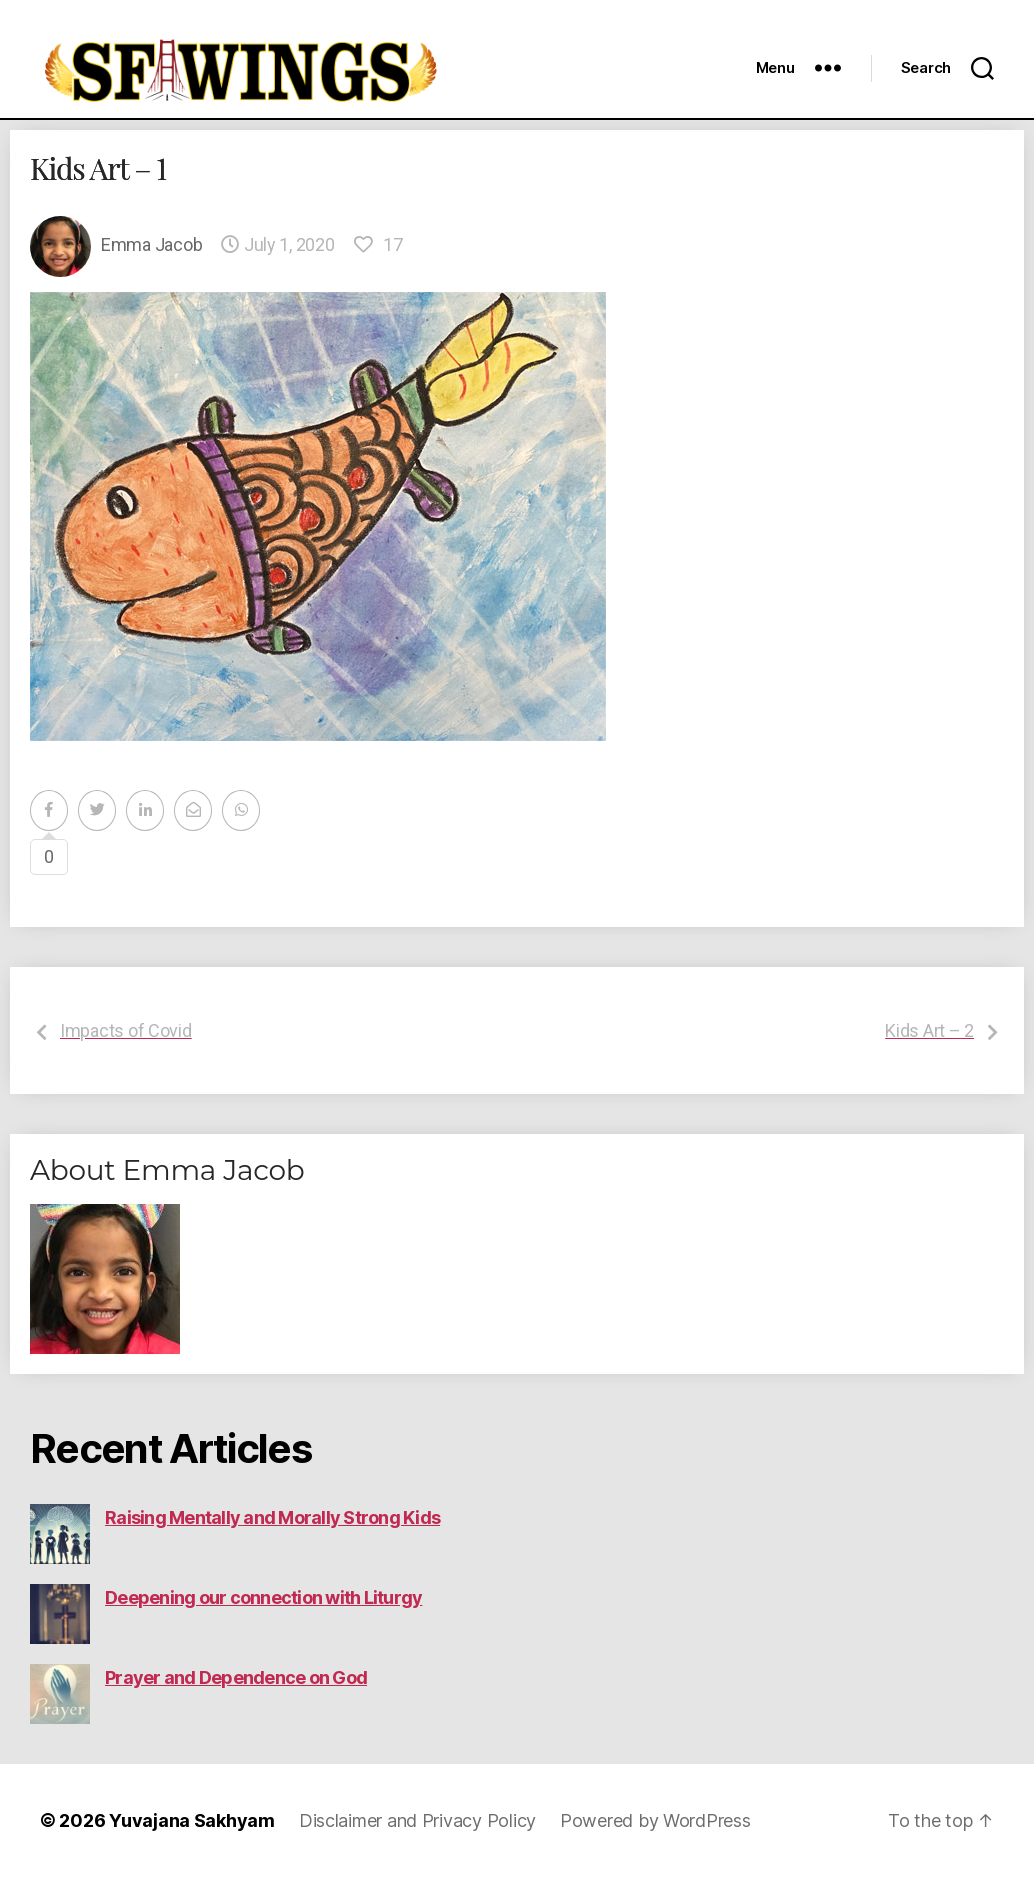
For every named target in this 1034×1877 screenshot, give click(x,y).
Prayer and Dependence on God (236, 1677)
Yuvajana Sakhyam (192, 1820)
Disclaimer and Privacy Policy (417, 1820)
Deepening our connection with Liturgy (263, 1597)
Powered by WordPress (655, 1820)
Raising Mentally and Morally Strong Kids (272, 1517)
